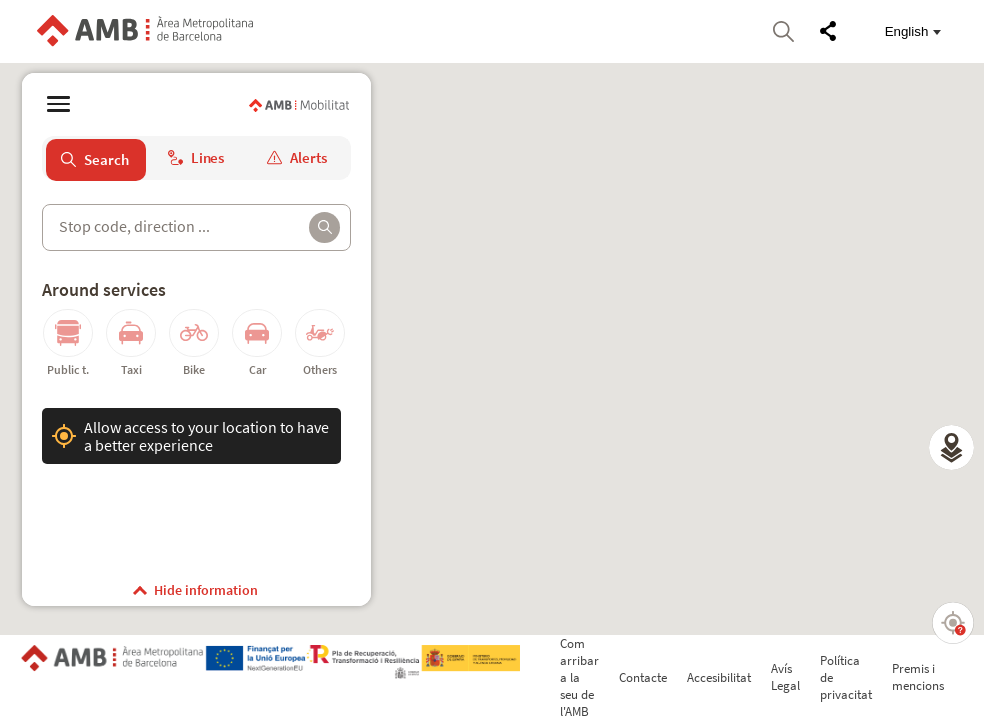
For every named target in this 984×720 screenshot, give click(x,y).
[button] (951, 447)
